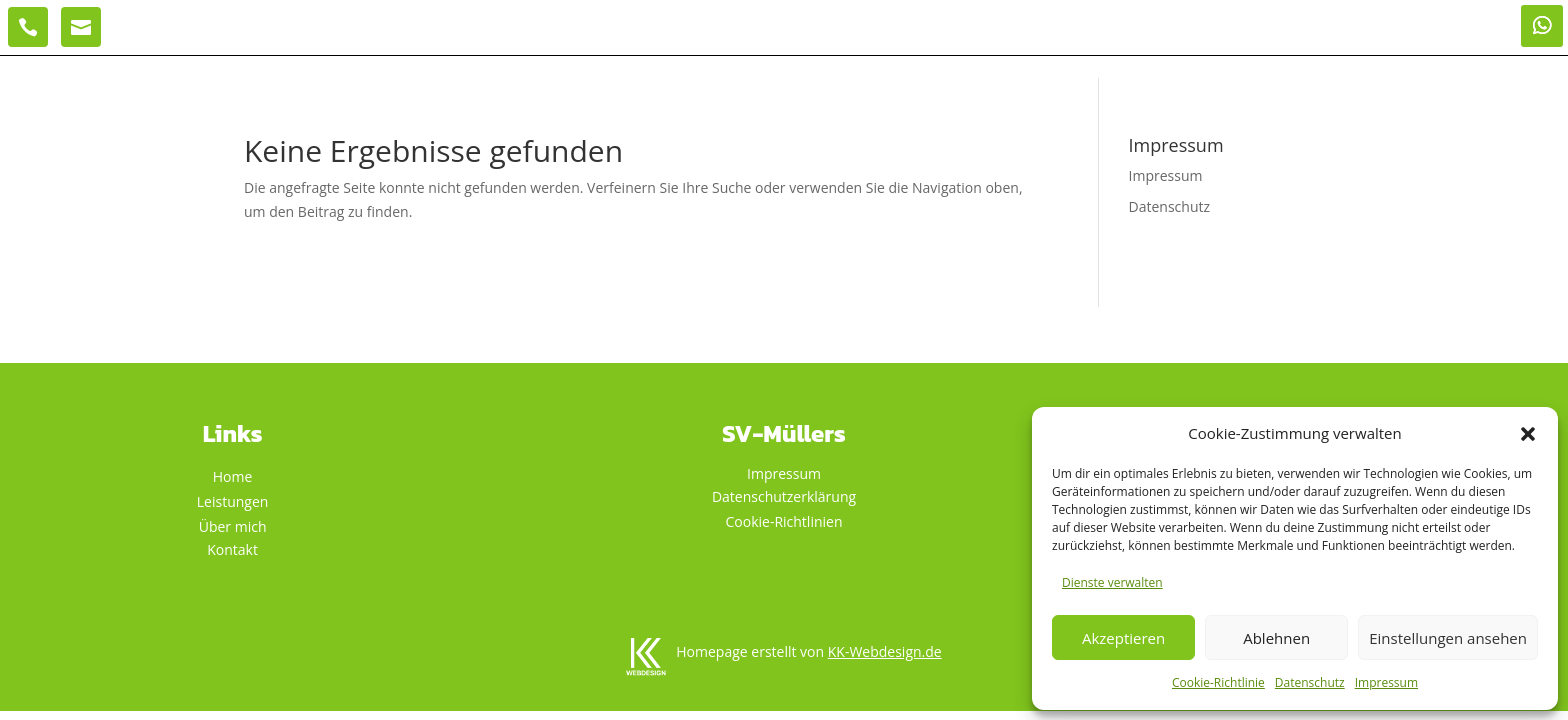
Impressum (1386, 682)
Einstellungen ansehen (1448, 638)
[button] (1528, 434)
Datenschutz (1310, 682)
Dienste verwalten (1112, 582)
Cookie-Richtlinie (1218, 682)
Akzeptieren (1123, 638)
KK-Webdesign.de (885, 651)
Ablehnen (1276, 638)
